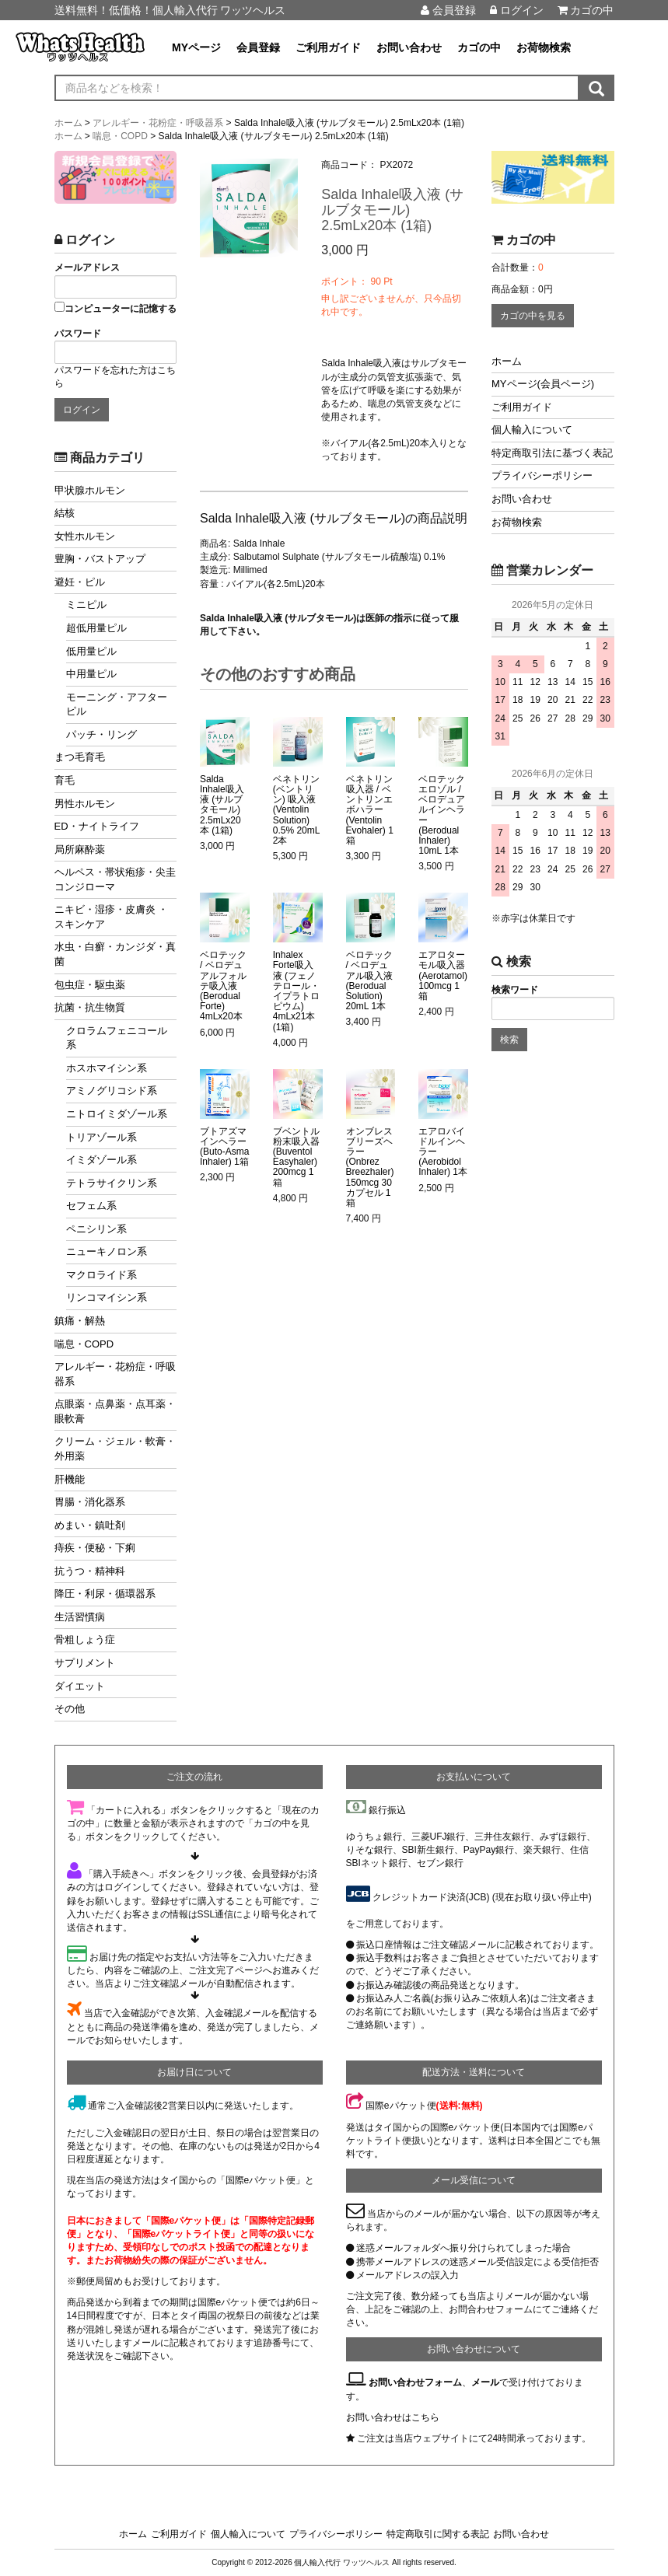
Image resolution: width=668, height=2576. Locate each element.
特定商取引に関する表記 (437, 2534)
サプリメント (84, 1663)
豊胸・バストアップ (99, 558)
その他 (69, 1708)
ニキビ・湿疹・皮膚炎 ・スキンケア (111, 917)
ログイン (517, 10)
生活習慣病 (79, 1617)
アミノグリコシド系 (111, 1090)
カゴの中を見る (532, 315)
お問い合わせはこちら (392, 2417)
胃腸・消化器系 (89, 1502)
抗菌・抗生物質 (89, 1007)
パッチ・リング (101, 734)
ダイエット (79, 1686)
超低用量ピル (96, 628)
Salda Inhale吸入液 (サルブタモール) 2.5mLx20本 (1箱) (222, 805)
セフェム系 (91, 1205)
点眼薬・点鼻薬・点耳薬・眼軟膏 (115, 1411)
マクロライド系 (101, 1275)
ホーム (506, 361)
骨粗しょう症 (84, 1639)
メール (485, 2382)
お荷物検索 (543, 47)
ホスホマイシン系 (106, 1068)
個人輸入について (531, 429)
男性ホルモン (84, 803)
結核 (64, 513)
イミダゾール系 (101, 1160)
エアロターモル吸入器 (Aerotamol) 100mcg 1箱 (442, 975)
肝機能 (69, 1479)
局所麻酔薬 (79, 849)
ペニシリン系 (96, 1229)
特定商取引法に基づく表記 (552, 453)
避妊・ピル (79, 582)
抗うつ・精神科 (89, 1571)
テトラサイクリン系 (111, 1183)
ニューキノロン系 (106, 1251)
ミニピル (86, 604)
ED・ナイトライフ (96, 826)
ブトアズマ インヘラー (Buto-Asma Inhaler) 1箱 (224, 1147)
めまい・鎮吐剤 (89, 1525)
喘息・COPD (84, 1344)
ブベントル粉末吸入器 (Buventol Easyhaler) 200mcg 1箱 (296, 1157)
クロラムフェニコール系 (116, 1038)
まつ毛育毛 (79, 757)
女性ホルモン (84, 536)
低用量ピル (91, 651)
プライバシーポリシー (542, 475)
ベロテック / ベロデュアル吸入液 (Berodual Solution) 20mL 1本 (369, 981)
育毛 (64, 780)
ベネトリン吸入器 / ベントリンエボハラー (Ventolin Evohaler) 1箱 (369, 810)
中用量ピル (91, 674)
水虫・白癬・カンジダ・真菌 (115, 954)
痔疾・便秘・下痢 (94, 1548)
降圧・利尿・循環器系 (105, 1593)
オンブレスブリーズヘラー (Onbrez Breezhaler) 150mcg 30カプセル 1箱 (370, 1167)
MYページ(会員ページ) (542, 384)
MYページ (196, 47)
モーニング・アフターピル (116, 704)
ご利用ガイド (328, 47)
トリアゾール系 (101, 1137)
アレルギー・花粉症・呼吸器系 (115, 1374)
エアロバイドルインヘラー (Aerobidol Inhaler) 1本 (442, 1152)
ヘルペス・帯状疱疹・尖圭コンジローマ (115, 879)
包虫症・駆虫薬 (89, 985)
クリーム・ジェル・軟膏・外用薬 (115, 1448)
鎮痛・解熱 (79, 1320)
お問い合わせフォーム (415, 2382)
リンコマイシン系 (106, 1297)
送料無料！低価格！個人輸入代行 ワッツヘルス (170, 10)
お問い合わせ (409, 47)
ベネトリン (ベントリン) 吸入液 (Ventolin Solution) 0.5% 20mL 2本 (296, 810)
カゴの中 (586, 10)
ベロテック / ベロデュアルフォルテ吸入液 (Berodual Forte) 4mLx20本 (223, 986)
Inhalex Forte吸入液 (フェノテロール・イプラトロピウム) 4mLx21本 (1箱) (296, 991)
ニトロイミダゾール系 (116, 1114)
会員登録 (448, 10)
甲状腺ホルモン (89, 490)
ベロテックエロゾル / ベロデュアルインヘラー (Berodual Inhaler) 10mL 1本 (441, 815)
